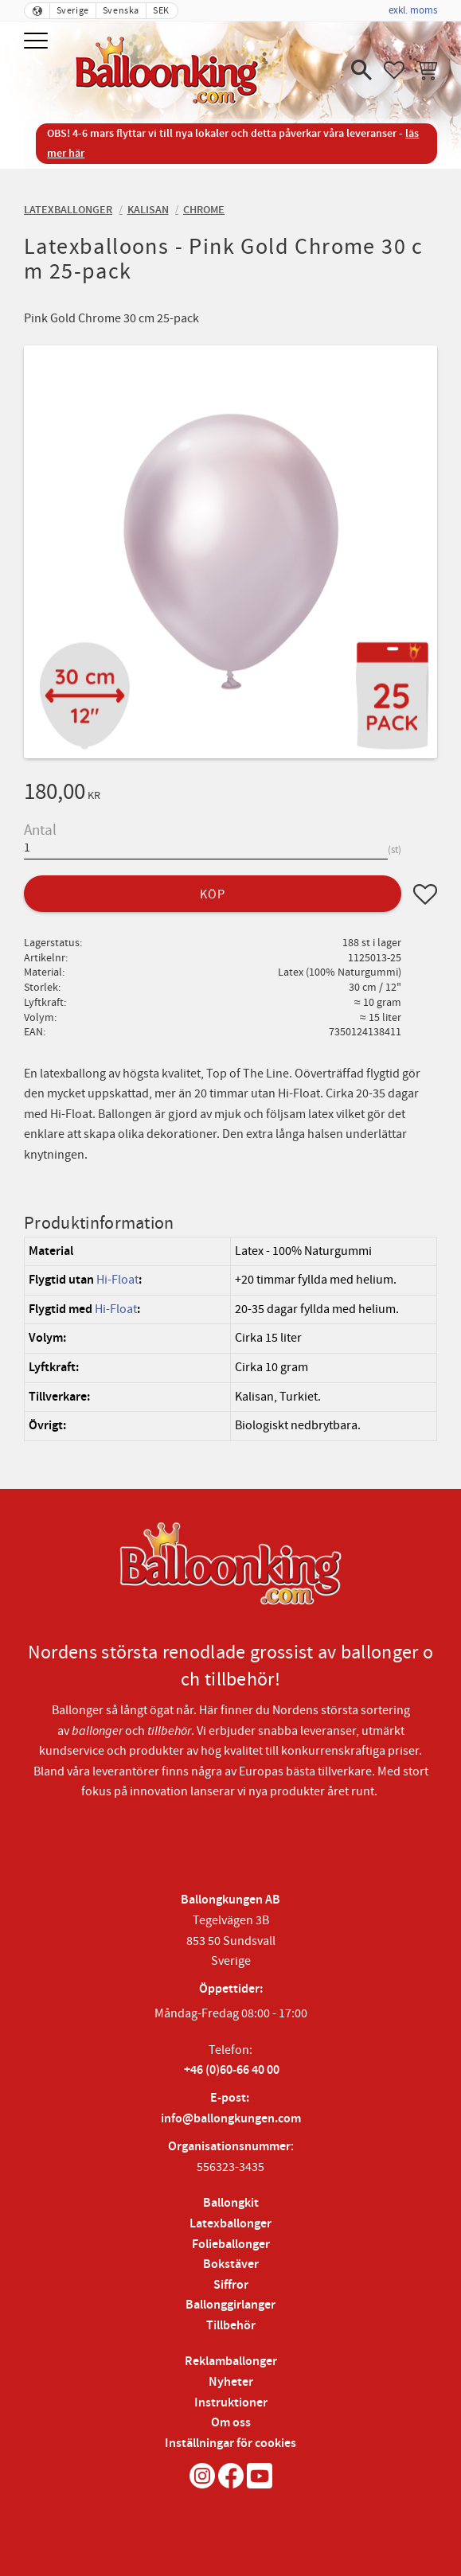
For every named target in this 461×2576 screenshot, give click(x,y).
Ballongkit (231, 2203)
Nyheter (231, 2382)
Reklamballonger (231, 2361)
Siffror (230, 2285)
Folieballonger (231, 2244)
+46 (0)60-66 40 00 (231, 2070)
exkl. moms (413, 10)
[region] (230, 1339)
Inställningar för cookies (230, 2443)
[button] (38, 42)
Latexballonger (230, 2224)
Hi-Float (117, 1280)
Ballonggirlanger (230, 2305)
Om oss (231, 2422)
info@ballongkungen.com (231, 2118)
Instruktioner (231, 2403)
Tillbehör (231, 2325)
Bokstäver (231, 2264)
